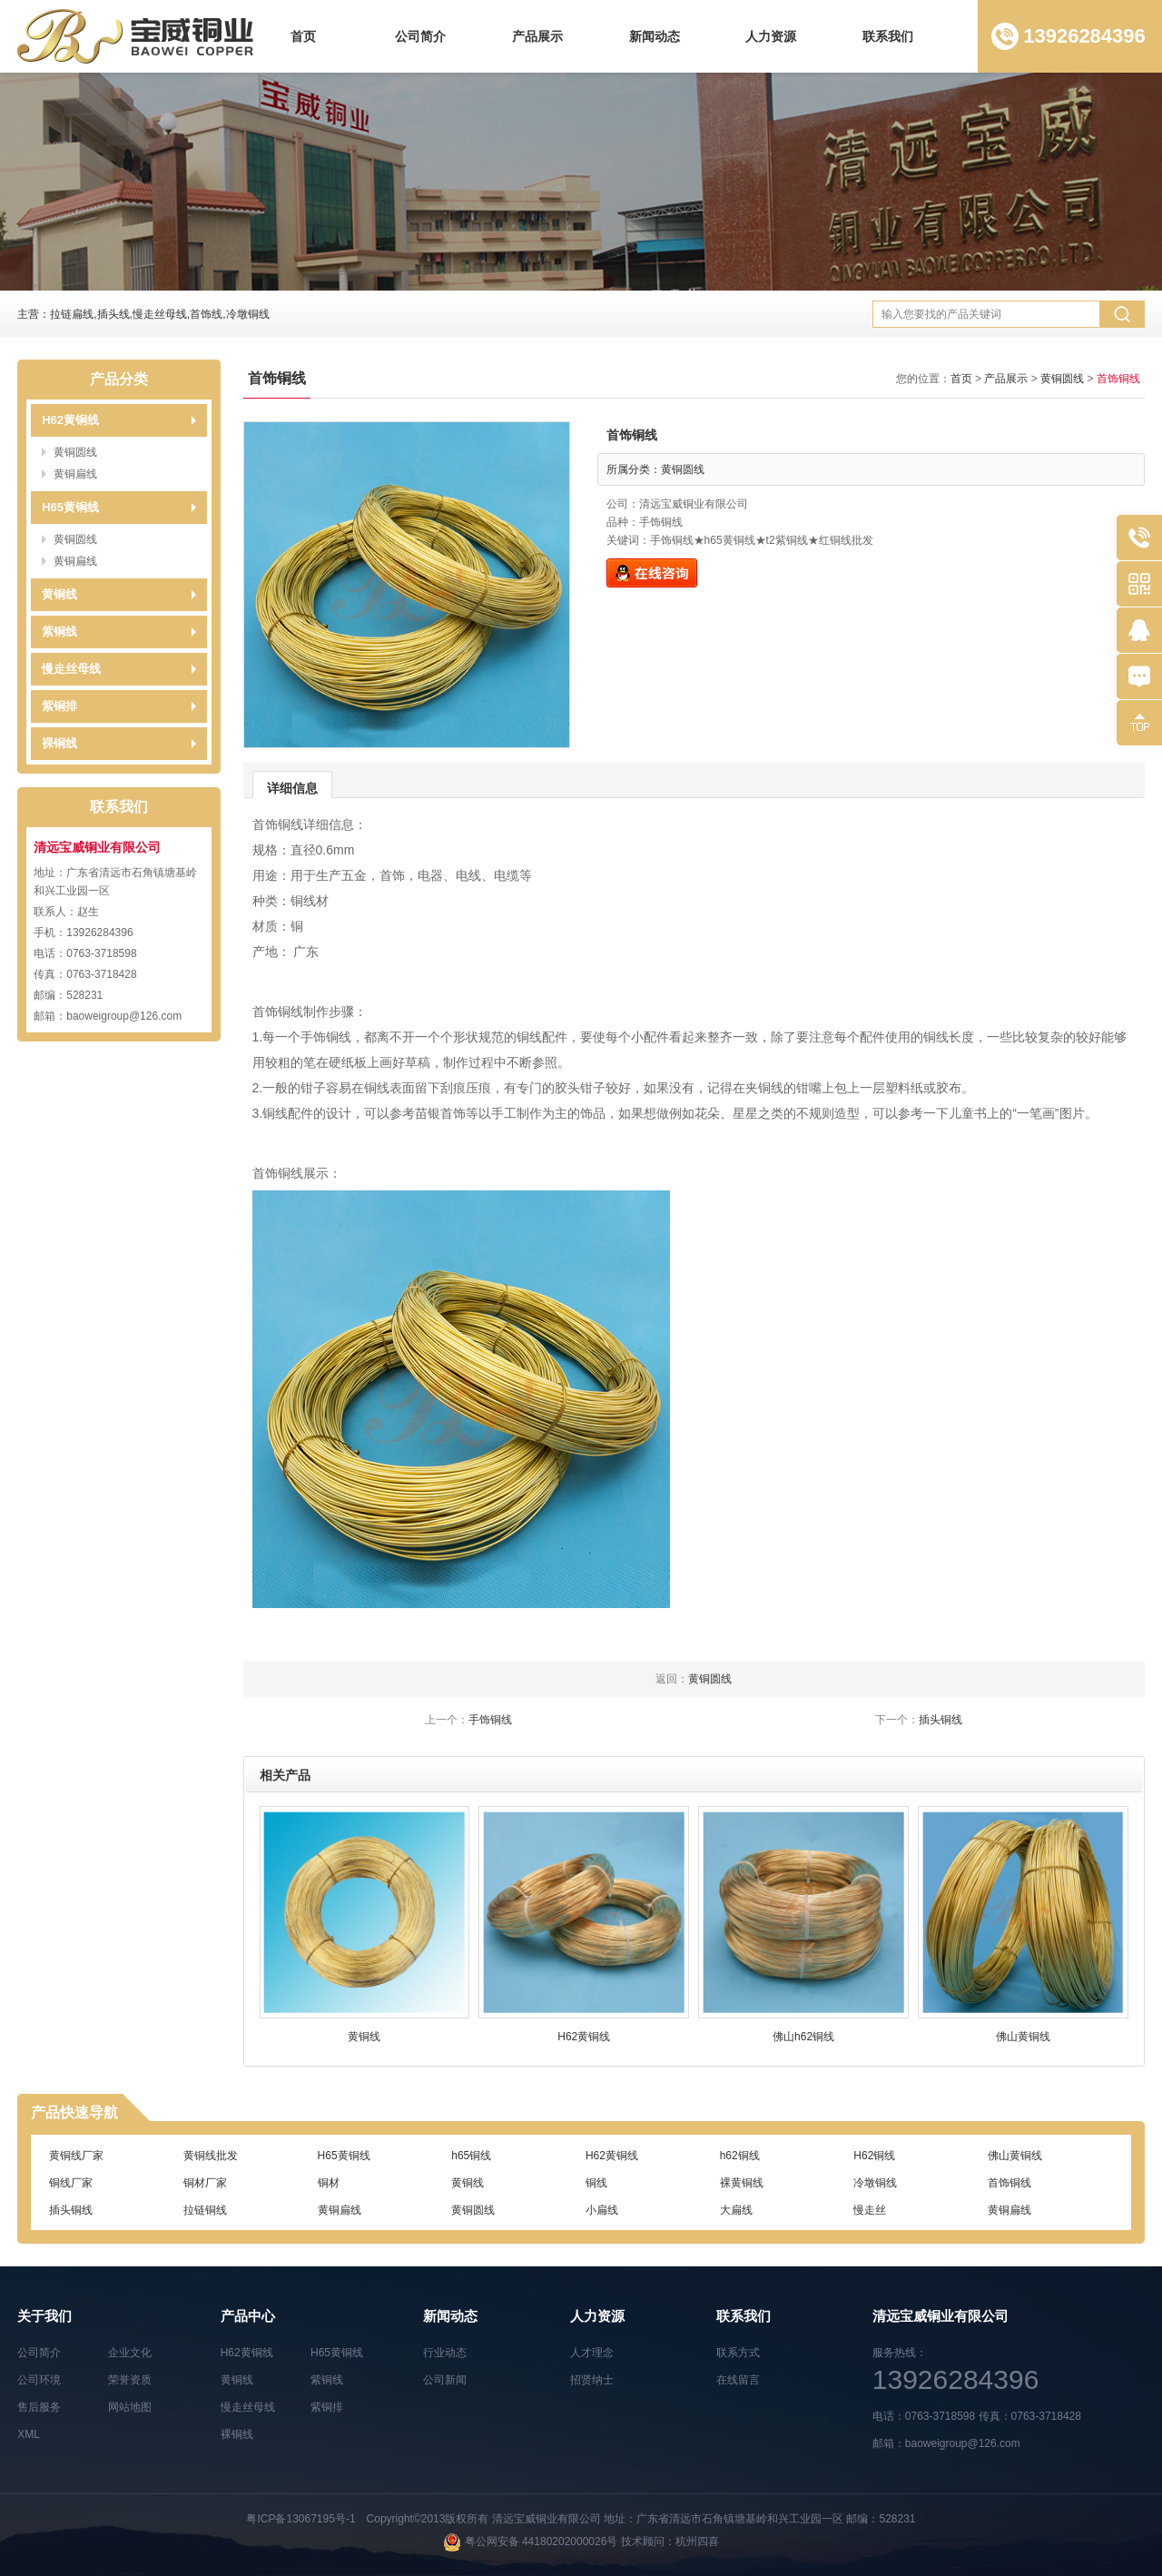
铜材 (329, 2182)
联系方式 (738, 2352)
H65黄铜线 (70, 507)
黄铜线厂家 (76, 2155)
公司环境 (39, 2380)
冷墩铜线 (875, 2182)
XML (28, 2434)
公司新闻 (445, 2380)
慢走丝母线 (71, 669)
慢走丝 (869, 2210)
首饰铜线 (1009, 2182)
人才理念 (592, 2352)
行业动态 (445, 2352)
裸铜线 (59, 743)
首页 (303, 36)
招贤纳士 (592, 2380)
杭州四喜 (697, 2541)
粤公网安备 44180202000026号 (541, 2541)
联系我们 (887, 36)
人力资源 (770, 36)
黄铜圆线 (75, 452)
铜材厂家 (205, 2182)
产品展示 (537, 36)
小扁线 (602, 2210)
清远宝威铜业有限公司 (546, 2518)
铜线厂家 (71, 2182)
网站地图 (130, 2407)
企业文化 (130, 2352)
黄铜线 (59, 594)
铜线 (596, 2182)
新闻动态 (654, 36)
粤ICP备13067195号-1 (300, 2518)
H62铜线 (874, 2155)
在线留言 (738, 2380)
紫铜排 (59, 706)
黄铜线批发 (210, 2155)
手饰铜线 (490, 1719)
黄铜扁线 (75, 474)
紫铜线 (59, 631)
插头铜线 (940, 1719)
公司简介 (420, 36)
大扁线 (736, 2210)
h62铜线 (740, 2155)
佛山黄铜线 (1015, 2155)
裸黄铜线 (741, 2182)
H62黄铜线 (70, 420)
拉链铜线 (205, 2210)
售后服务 (39, 2407)
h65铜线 (471, 2155)
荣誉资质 (130, 2380)
